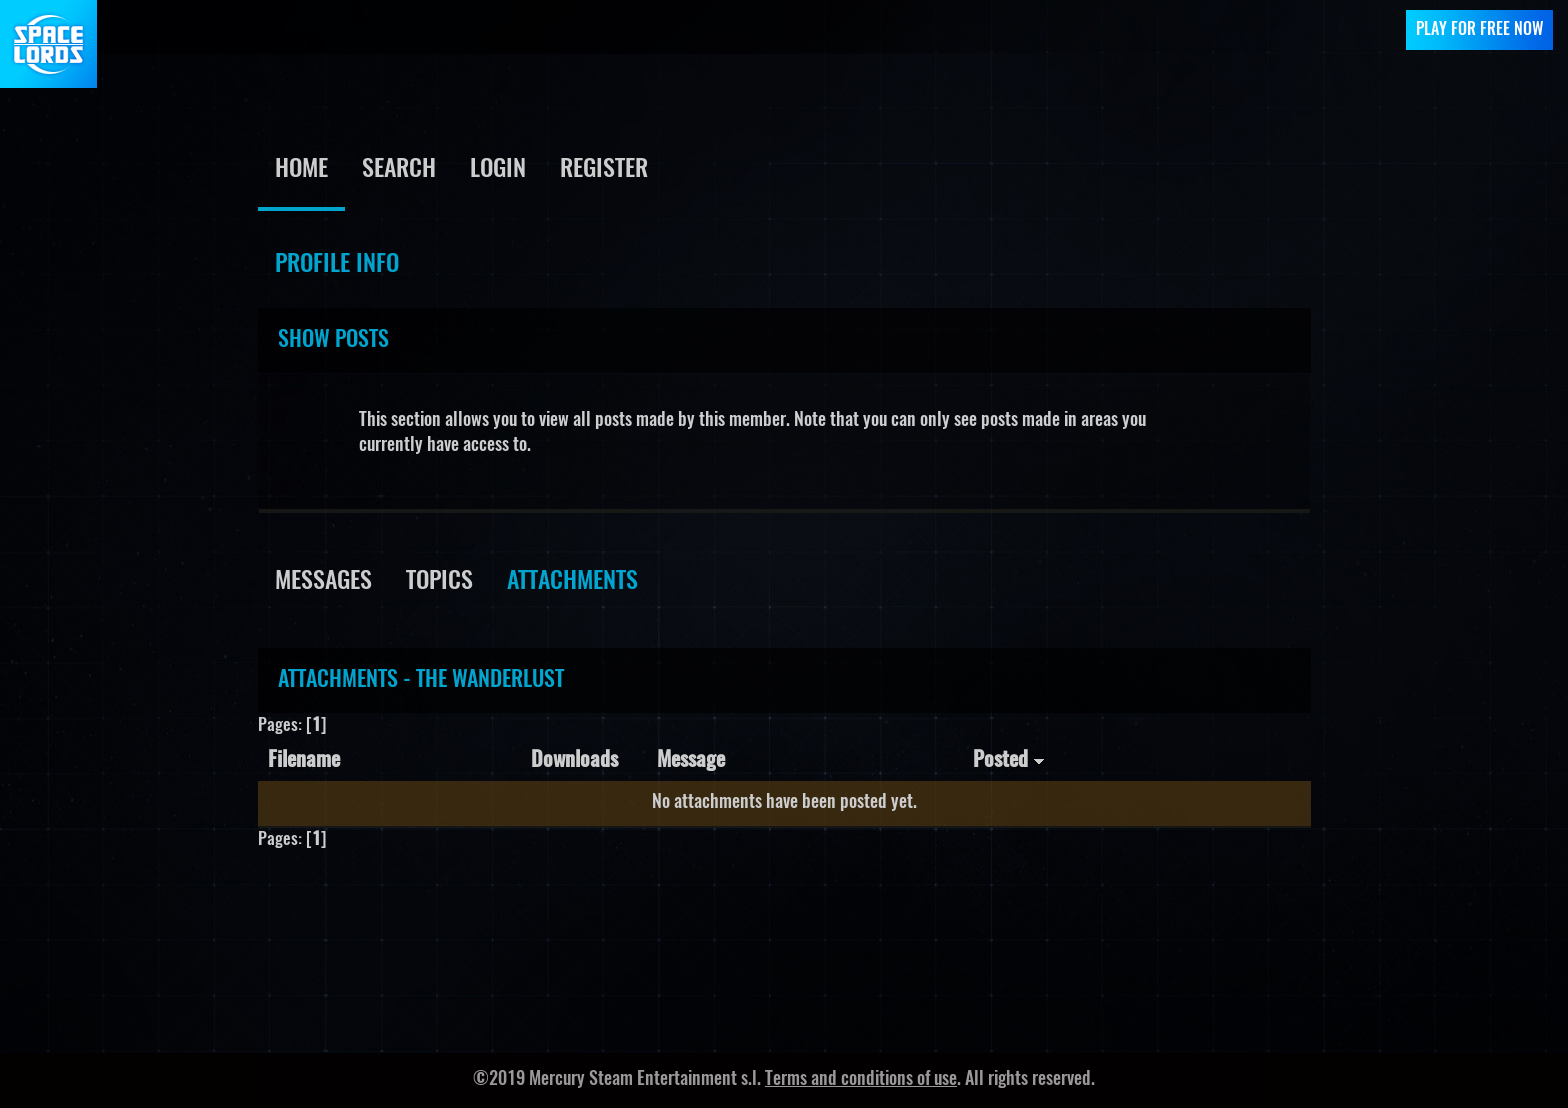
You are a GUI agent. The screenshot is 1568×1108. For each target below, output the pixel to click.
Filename (304, 760)
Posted (1009, 760)
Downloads (574, 760)
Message (691, 760)
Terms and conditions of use (861, 1080)
